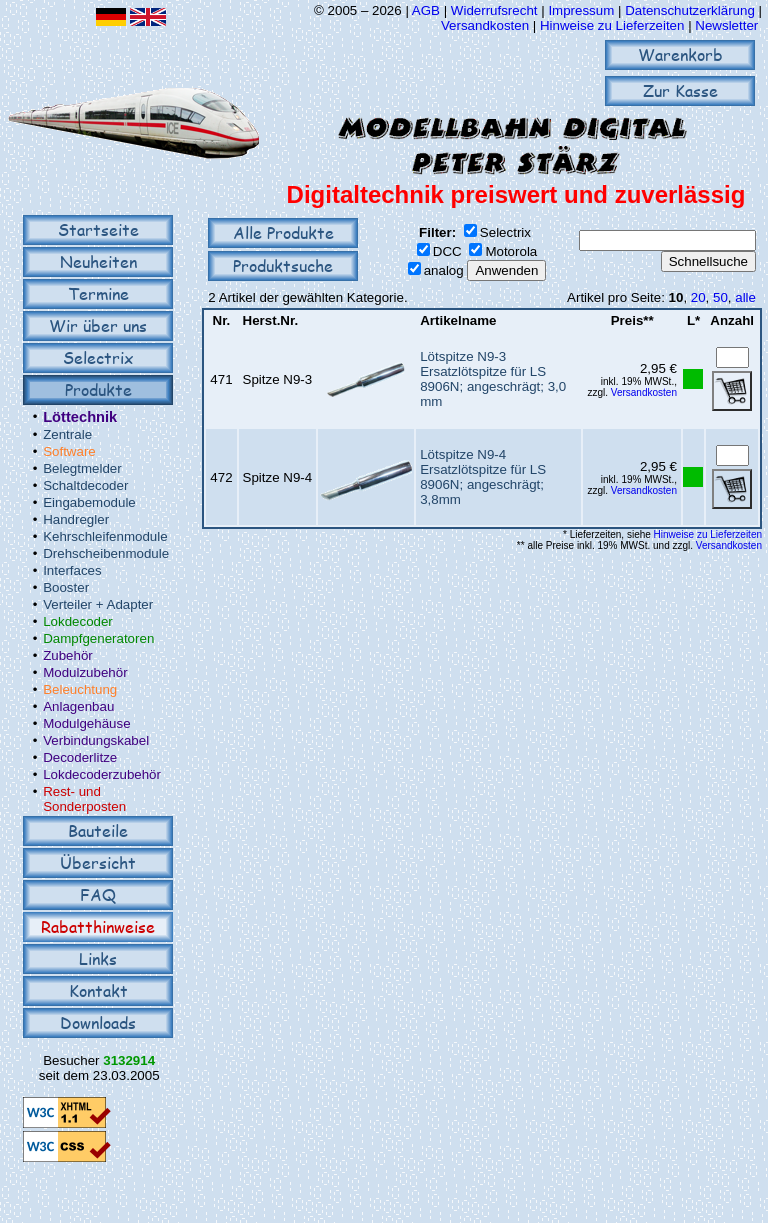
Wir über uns (98, 325)
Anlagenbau (78, 706)
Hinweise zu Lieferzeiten (612, 25)
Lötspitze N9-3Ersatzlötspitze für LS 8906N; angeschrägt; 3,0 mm (493, 379)
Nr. (222, 320)
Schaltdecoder (85, 485)
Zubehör (68, 655)
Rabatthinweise (98, 926)
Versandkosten (487, 25)
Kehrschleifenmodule (105, 536)
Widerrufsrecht (494, 10)
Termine (98, 293)
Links (98, 958)
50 (720, 297)
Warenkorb (680, 54)
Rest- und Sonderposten (84, 799)
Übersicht (98, 862)
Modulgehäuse (86, 723)
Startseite (98, 229)
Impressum (581, 10)
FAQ (98, 894)
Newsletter (726, 25)
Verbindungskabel (96, 740)
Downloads (98, 1022)
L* (693, 320)
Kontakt (98, 990)
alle (745, 297)
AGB (426, 10)
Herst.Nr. (271, 320)
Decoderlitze (80, 757)
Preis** (632, 320)
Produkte (98, 389)
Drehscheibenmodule (106, 553)
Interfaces (72, 570)
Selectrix (98, 357)
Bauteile (98, 830)
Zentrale (67, 434)
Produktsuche (283, 265)
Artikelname (458, 320)
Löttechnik (80, 417)
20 (698, 297)
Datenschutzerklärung (690, 10)
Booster (66, 587)
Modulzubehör (85, 672)
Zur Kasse (680, 90)
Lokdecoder (78, 621)
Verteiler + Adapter (98, 604)
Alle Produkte (283, 232)
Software (69, 451)
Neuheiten (98, 261)
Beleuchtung (80, 689)
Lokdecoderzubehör (102, 774)
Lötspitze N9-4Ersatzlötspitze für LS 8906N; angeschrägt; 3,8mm (483, 477)
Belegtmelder (82, 468)
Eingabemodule (89, 502)
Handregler (76, 519)
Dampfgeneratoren (98, 638)
